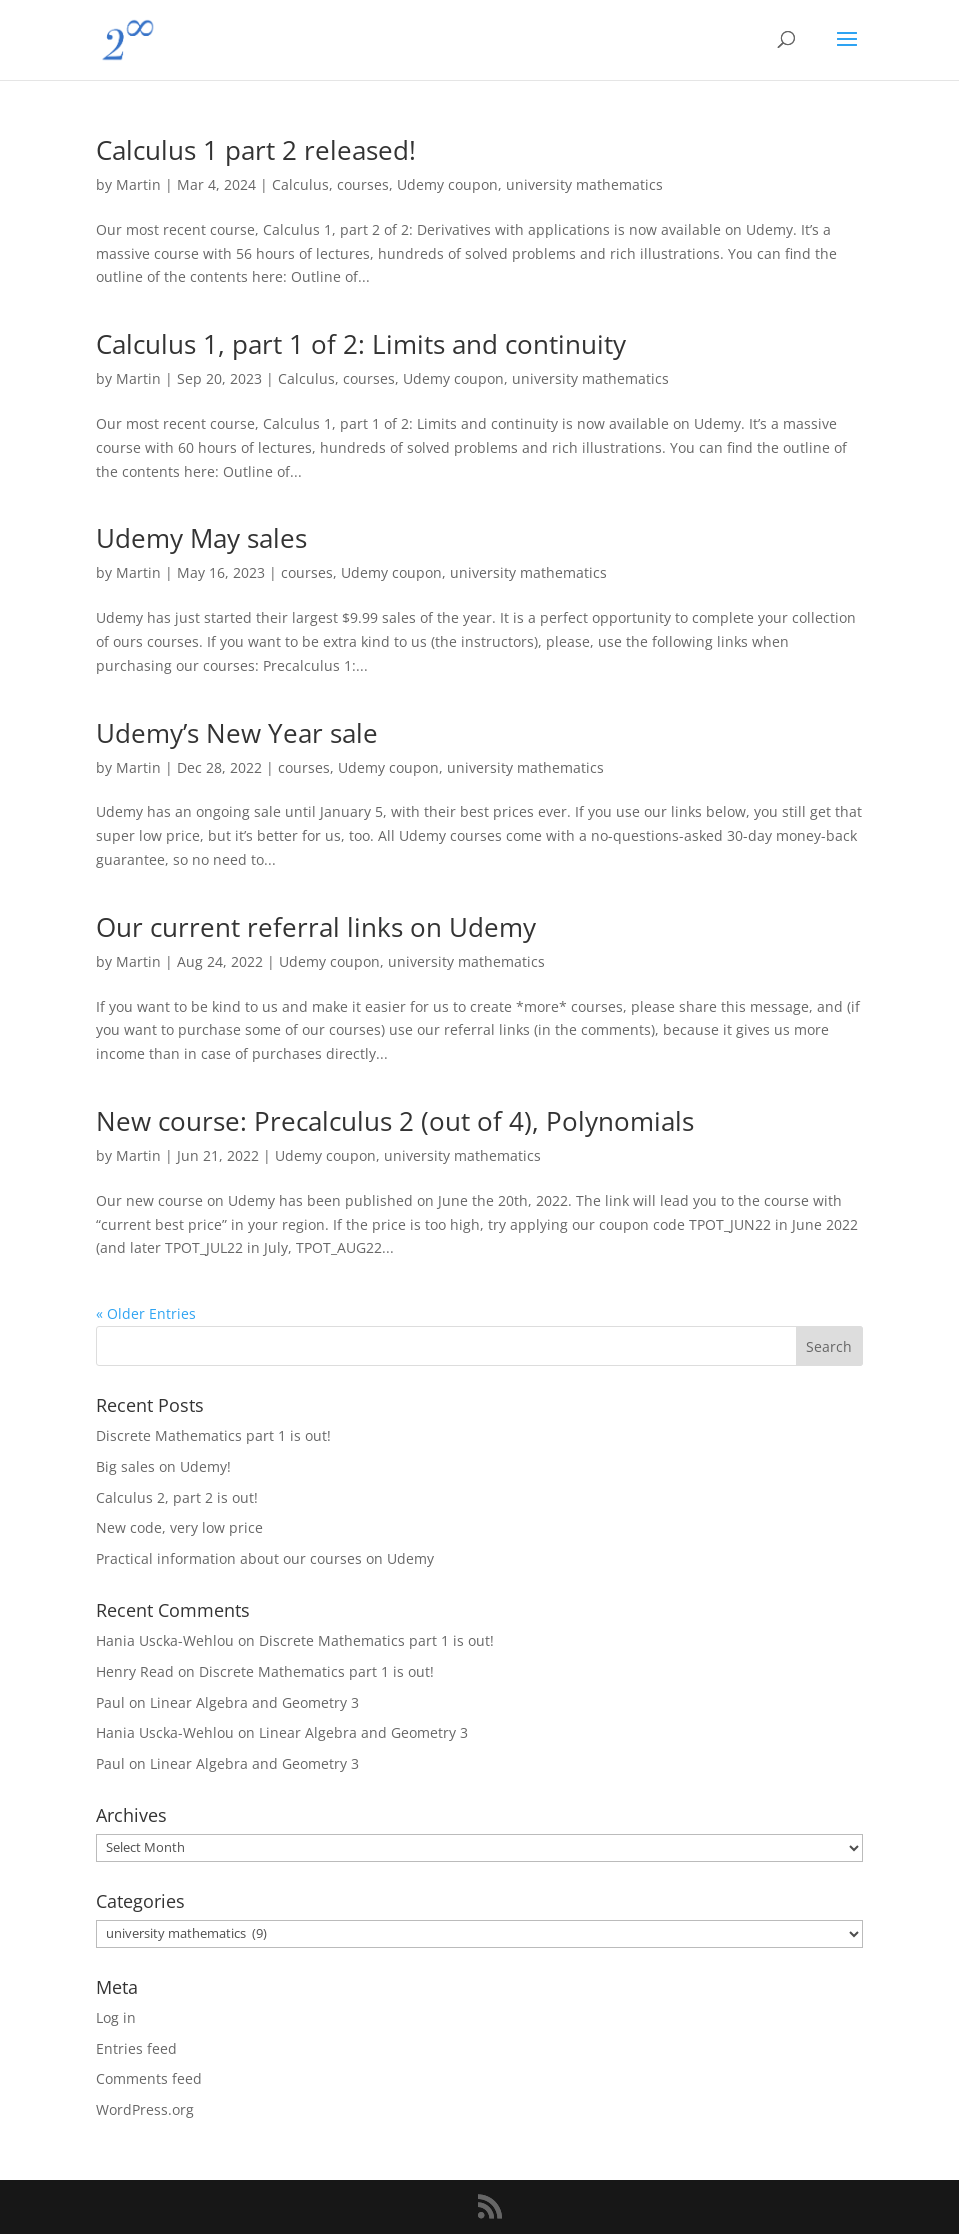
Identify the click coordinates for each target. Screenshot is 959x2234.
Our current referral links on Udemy (316, 927)
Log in (116, 2017)
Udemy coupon (447, 184)
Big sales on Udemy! (163, 1466)
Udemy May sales (201, 538)
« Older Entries (146, 1313)
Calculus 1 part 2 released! (256, 150)
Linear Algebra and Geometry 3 (254, 1702)
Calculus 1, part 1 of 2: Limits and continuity (361, 344)
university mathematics (584, 184)
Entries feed (136, 2048)
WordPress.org (145, 2109)
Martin (138, 184)
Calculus (300, 184)
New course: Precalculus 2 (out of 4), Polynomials (395, 1121)
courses (363, 184)
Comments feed (149, 2078)
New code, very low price (179, 1527)
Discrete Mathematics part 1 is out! (213, 1435)
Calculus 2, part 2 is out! (177, 1497)
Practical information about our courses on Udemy (265, 1558)
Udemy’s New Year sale (237, 733)
